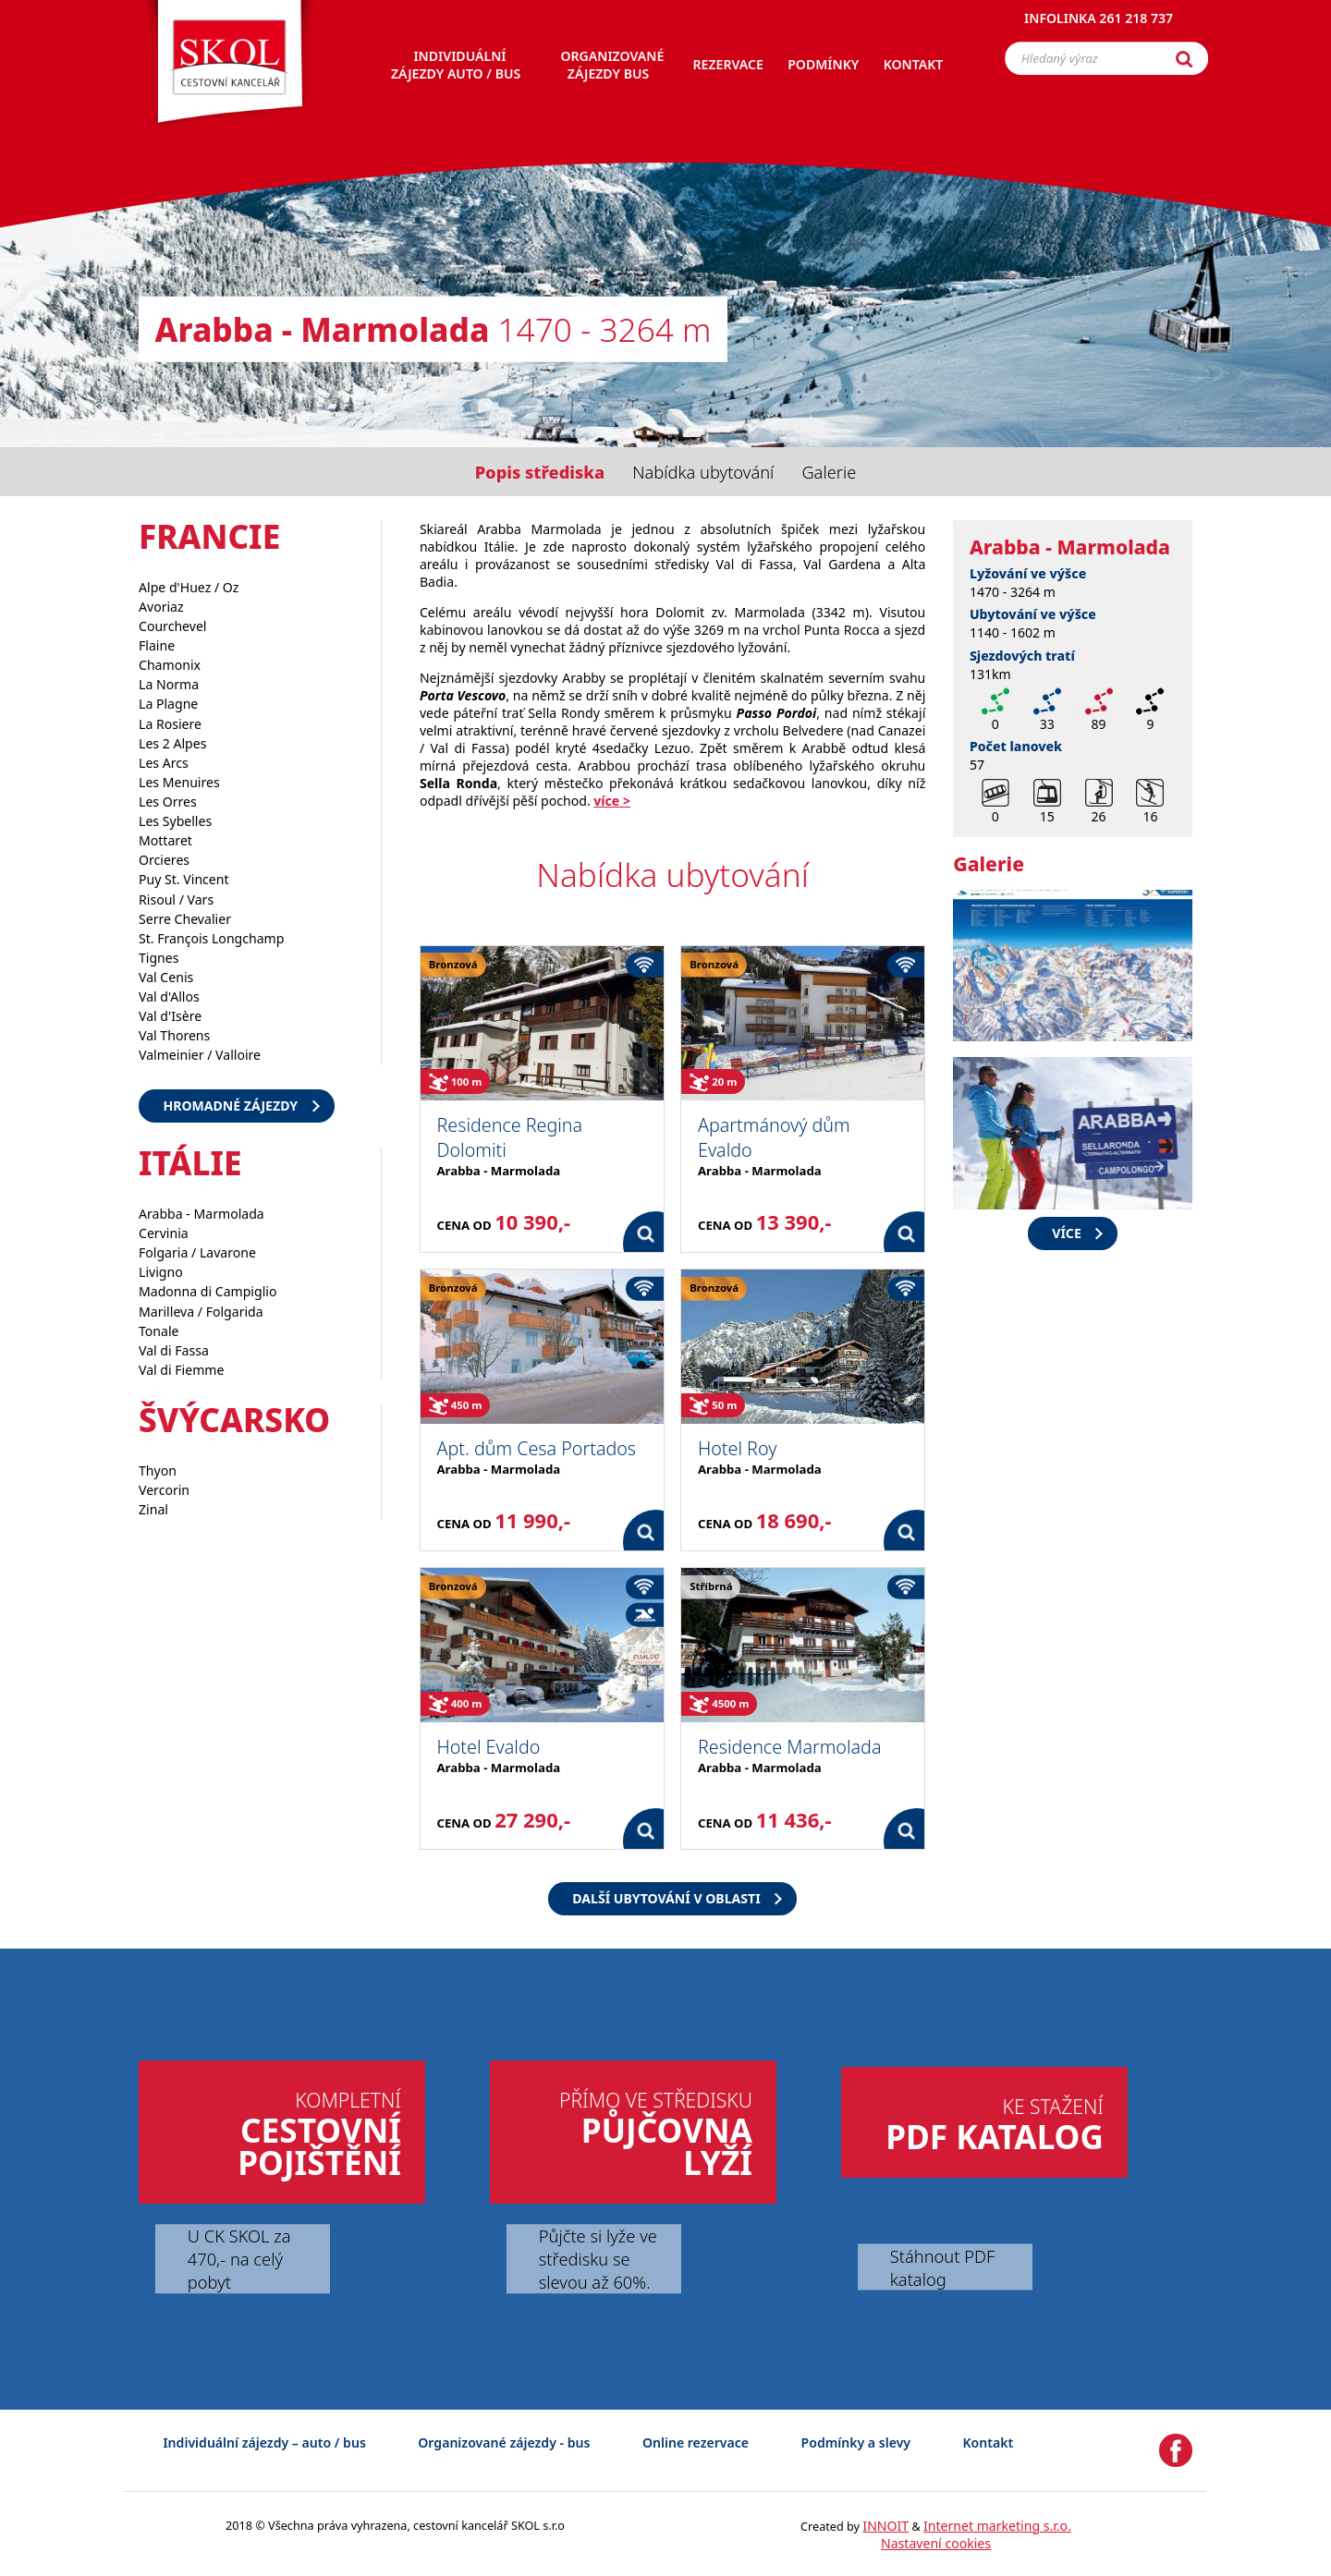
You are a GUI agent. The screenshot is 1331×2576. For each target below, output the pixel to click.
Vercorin (164, 1490)
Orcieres (164, 860)
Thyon (158, 1470)
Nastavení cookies (936, 2543)
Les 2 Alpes (172, 743)
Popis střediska (539, 471)
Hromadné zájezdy (230, 1105)
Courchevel (173, 626)
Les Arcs (164, 763)
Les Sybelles (175, 821)
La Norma (169, 684)
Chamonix (170, 665)
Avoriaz (161, 606)
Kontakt (988, 2442)
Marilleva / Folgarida (201, 1311)
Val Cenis (166, 977)
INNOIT (885, 2525)
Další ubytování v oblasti (666, 1898)
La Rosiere (170, 724)
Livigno (161, 1272)
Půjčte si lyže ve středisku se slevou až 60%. (598, 2258)
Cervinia (164, 1233)
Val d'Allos (169, 996)
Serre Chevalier (185, 919)
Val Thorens (174, 1035)
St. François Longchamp (211, 938)
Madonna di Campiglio (207, 1291)
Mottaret (165, 840)
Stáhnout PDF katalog (942, 2267)
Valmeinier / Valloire (200, 1054)
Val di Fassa (174, 1350)
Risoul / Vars (176, 899)
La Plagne (168, 703)
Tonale (159, 1331)
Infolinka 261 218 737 (1098, 22)
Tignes (159, 957)
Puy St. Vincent (184, 879)
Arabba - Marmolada (201, 1213)
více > (611, 800)
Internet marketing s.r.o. (997, 2525)
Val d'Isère (170, 1016)
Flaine (157, 645)
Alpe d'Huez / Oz (188, 587)
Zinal (153, 1509)
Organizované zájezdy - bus (504, 2442)
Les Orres (168, 801)
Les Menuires (179, 782)
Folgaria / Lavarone (197, 1252)
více (1066, 1233)
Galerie (828, 471)
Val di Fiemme (181, 1370)
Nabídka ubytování (703, 471)
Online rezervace (695, 2442)
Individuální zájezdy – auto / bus (264, 2442)
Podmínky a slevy (855, 2442)
